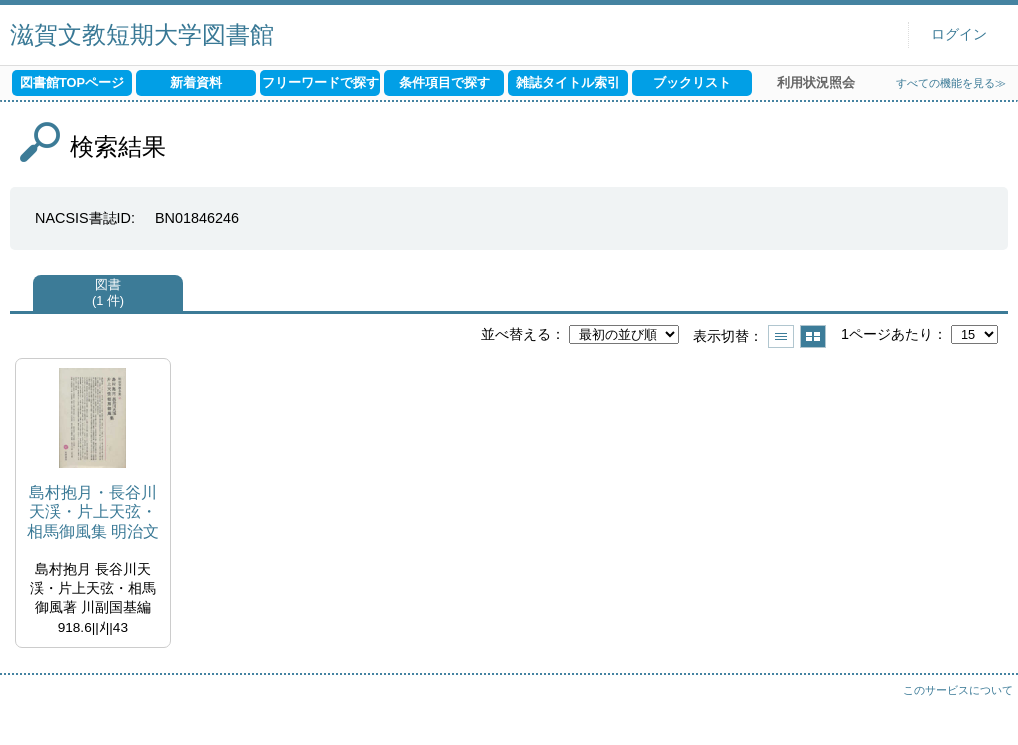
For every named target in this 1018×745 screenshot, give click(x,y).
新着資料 (196, 82)
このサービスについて (958, 690)
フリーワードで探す (320, 82)
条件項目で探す (444, 82)
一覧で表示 (781, 336)
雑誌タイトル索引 (568, 82)
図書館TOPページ (72, 82)
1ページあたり (887, 334)
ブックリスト (692, 82)
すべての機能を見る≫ (951, 83)
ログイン (959, 34)
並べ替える (516, 334)
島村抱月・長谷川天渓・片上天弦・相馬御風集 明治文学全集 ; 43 (93, 512)
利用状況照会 (816, 82)
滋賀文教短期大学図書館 (142, 34)
